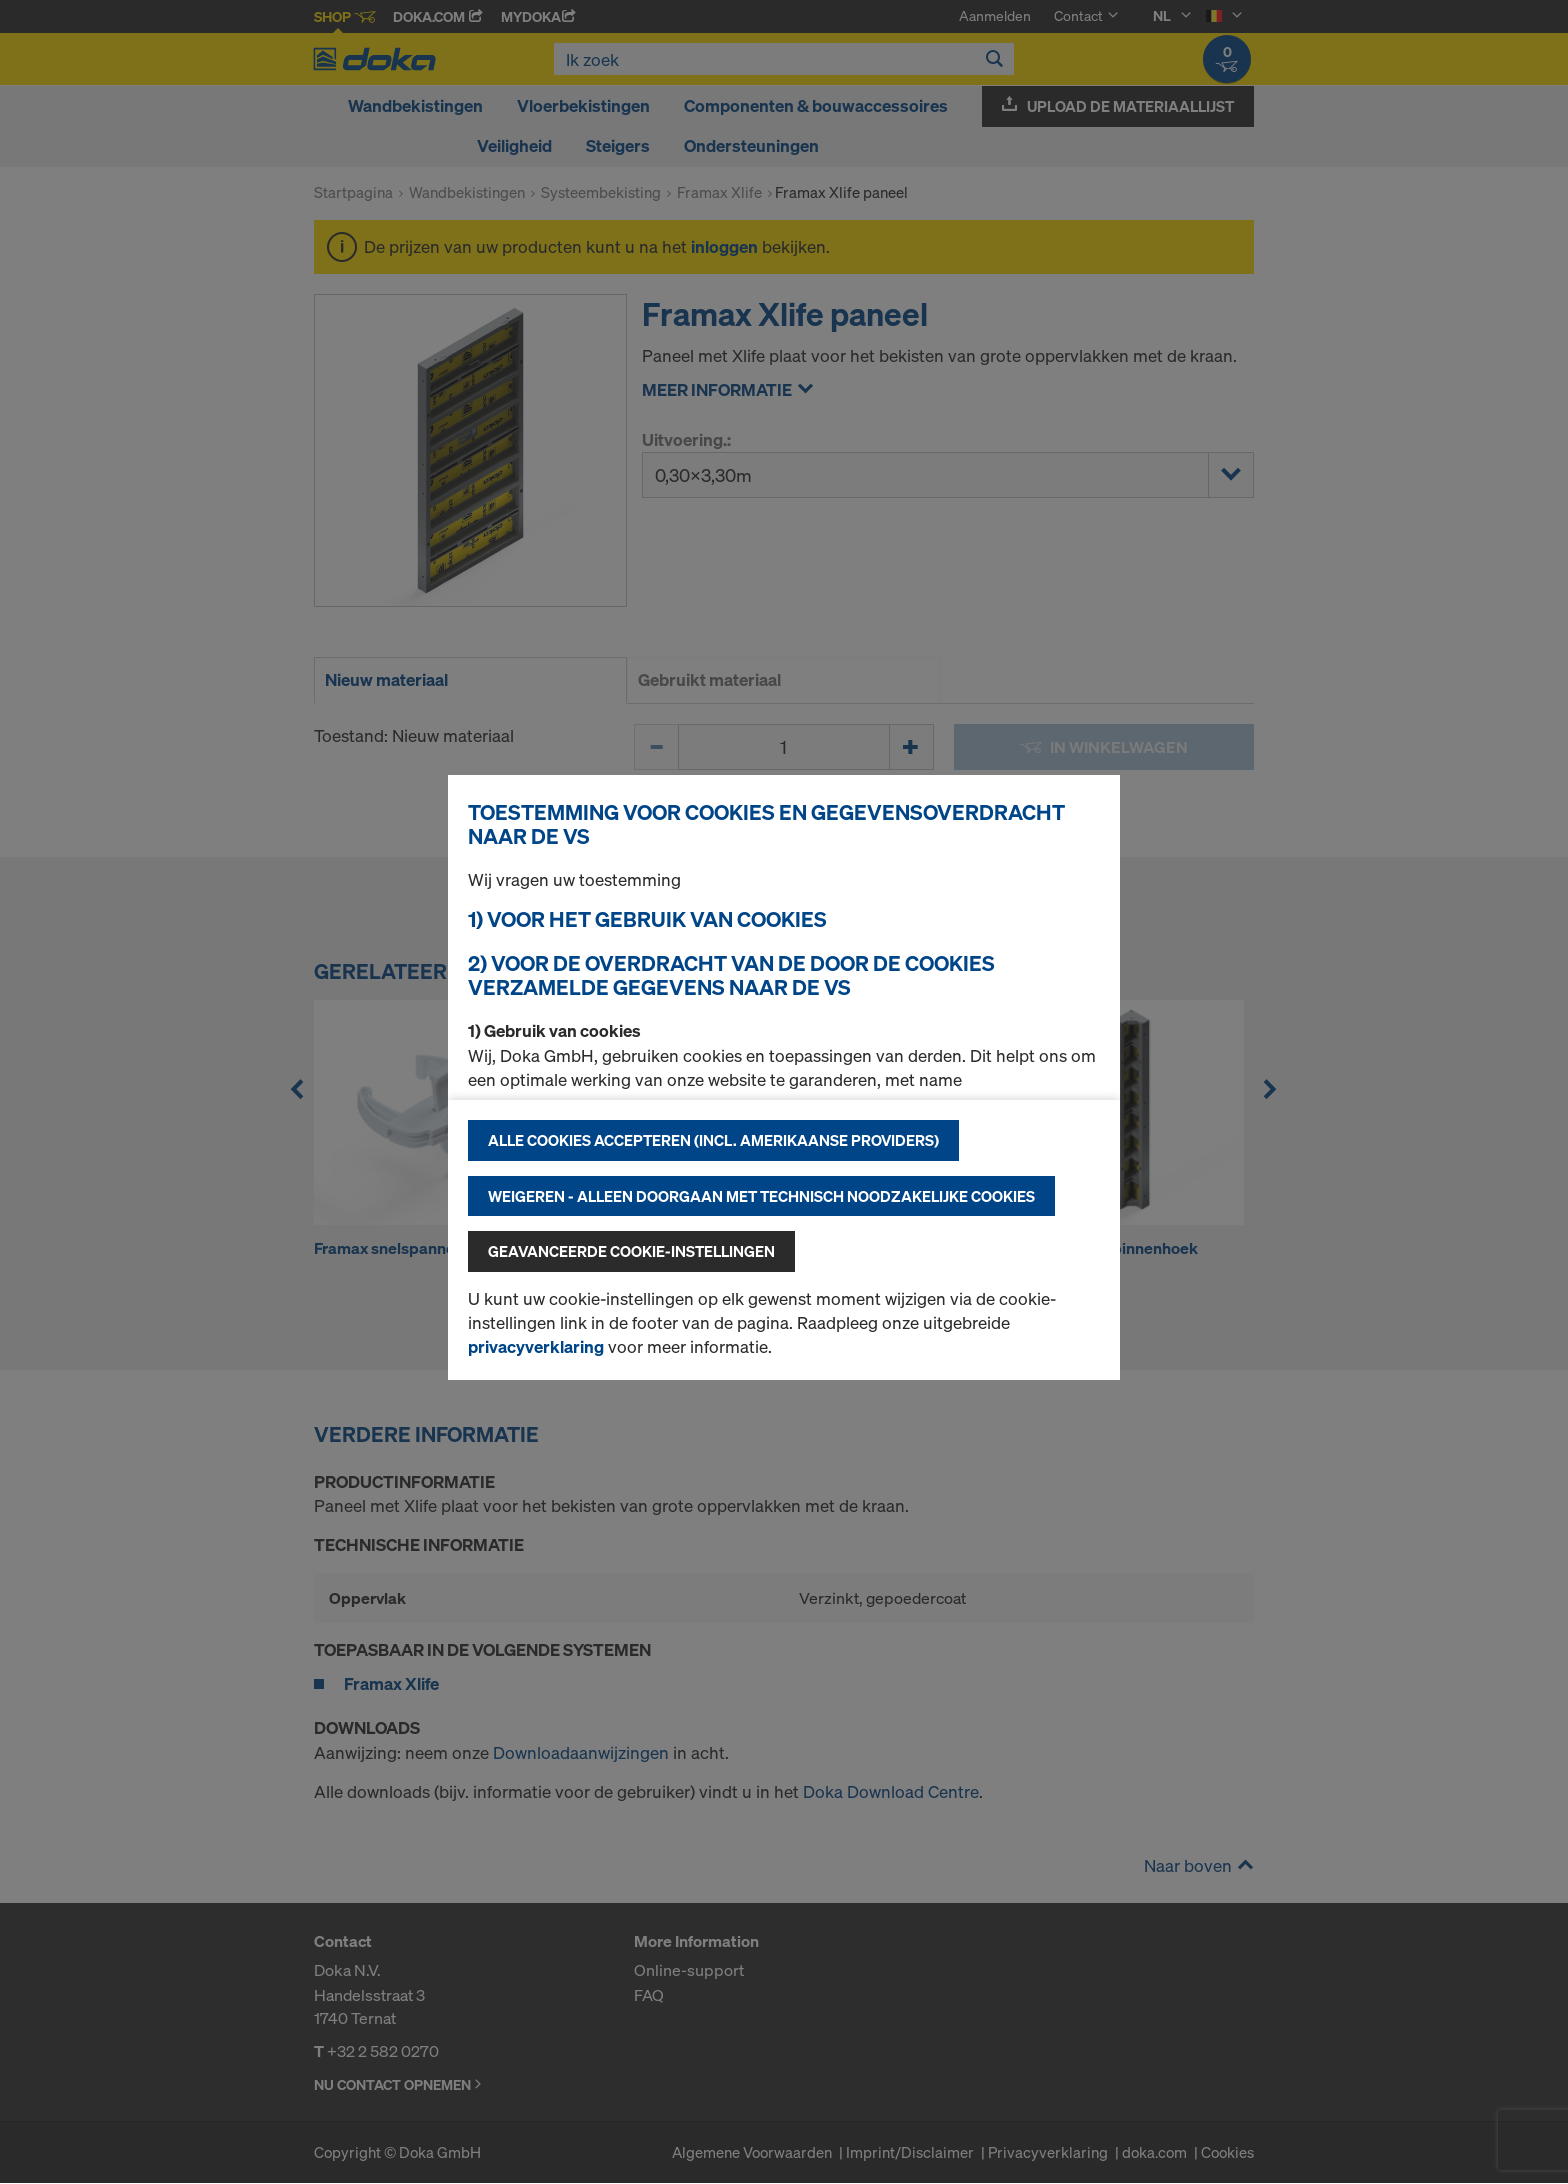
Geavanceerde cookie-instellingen (631, 1251)
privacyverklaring (536, 1346)
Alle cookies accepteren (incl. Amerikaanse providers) (713, 1140)
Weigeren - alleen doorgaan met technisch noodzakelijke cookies (761, 1196)
